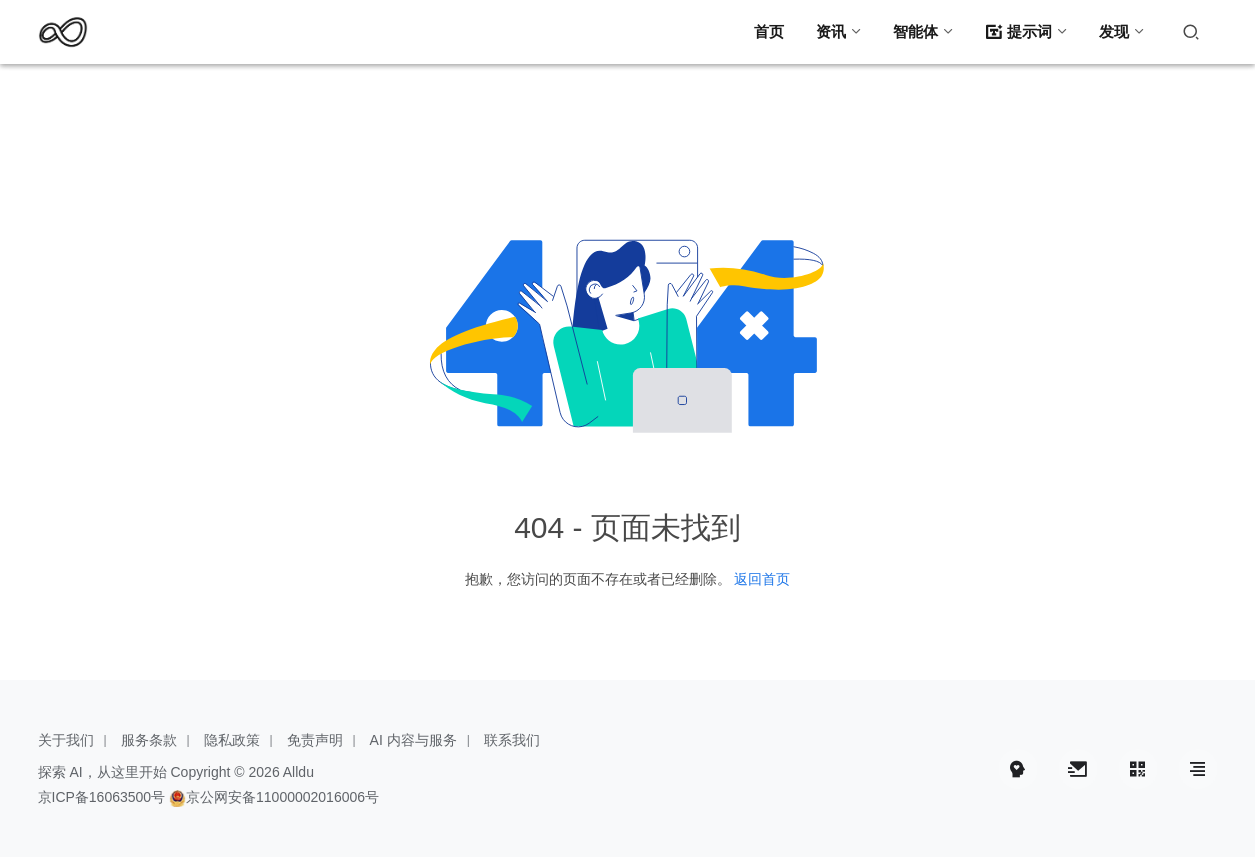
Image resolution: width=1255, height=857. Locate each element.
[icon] (1018, 769)
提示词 (1018, 32)
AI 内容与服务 (413, 740)
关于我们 (66, 740)
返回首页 (762, 579)
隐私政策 (232, 740)
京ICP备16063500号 (102, 797)
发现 (1114, 31)
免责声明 (315, 740)
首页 (769, 31)
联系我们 (512, 740)
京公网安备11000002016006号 (282, 797)
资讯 (831, 31)
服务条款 (149, 740)
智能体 (915, 31)
